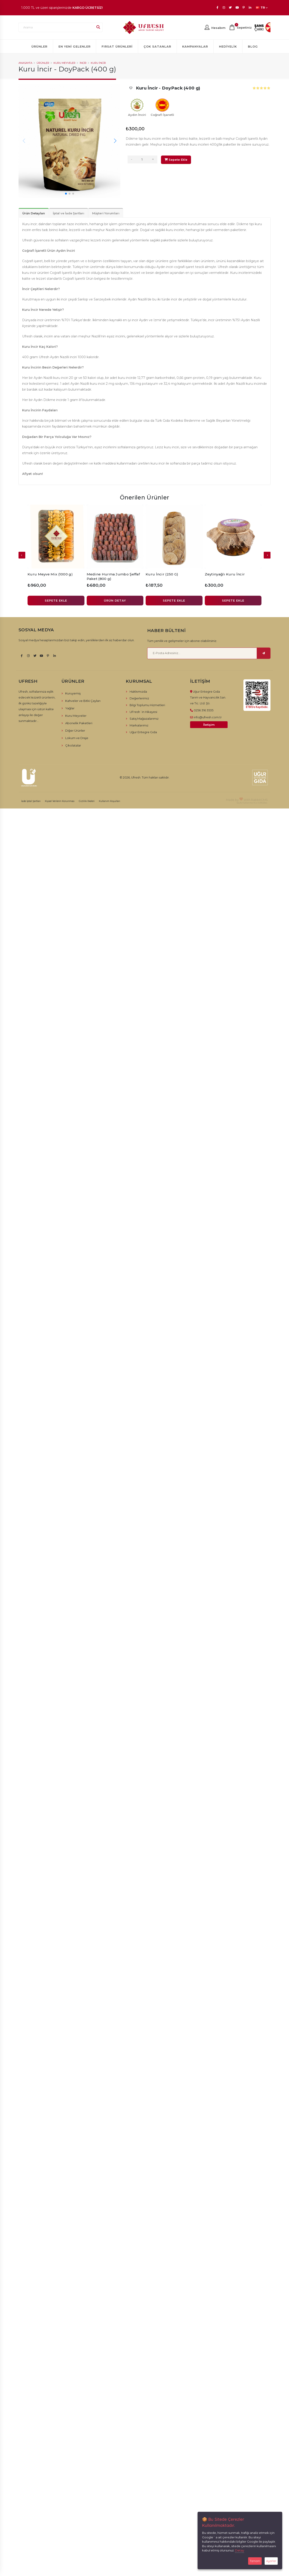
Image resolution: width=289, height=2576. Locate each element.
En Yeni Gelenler (74, 46)
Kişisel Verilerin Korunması (60, 801)
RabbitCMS (259, 799)
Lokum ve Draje (76, 738)
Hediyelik (228, 46)
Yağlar (70, 708)
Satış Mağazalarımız (144, 718)
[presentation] (22, 555)
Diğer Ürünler (75, 730)
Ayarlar (271, 2561)
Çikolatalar (73, 745)
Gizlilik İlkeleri (87, 801)
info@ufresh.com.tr (208, 717)
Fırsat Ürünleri (117, 46)
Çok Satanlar (157, 46)
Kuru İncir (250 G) (162, 574)
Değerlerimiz (139, 698)
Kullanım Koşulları (109, 801)
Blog (253, 46)
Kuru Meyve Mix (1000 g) (50, 574)
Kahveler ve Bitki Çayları (82, 701)
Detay (239, 2550)
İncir (83, 62)
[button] (66, 194)
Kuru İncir (98, 62)
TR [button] (262, 7)
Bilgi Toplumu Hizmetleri (147, 705)
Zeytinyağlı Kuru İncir (225, 574)
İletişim (209, 724)
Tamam (255, 2561)
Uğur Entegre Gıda (143, 732)
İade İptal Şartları (31, 801)
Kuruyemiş (73, 693)
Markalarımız (139, 725)
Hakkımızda (138, 691)
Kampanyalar (195, 46)
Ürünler (39, 46)
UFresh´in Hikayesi (143, 712)
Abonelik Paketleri (78, 723)
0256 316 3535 (203, 710)
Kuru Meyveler (64, 62)
